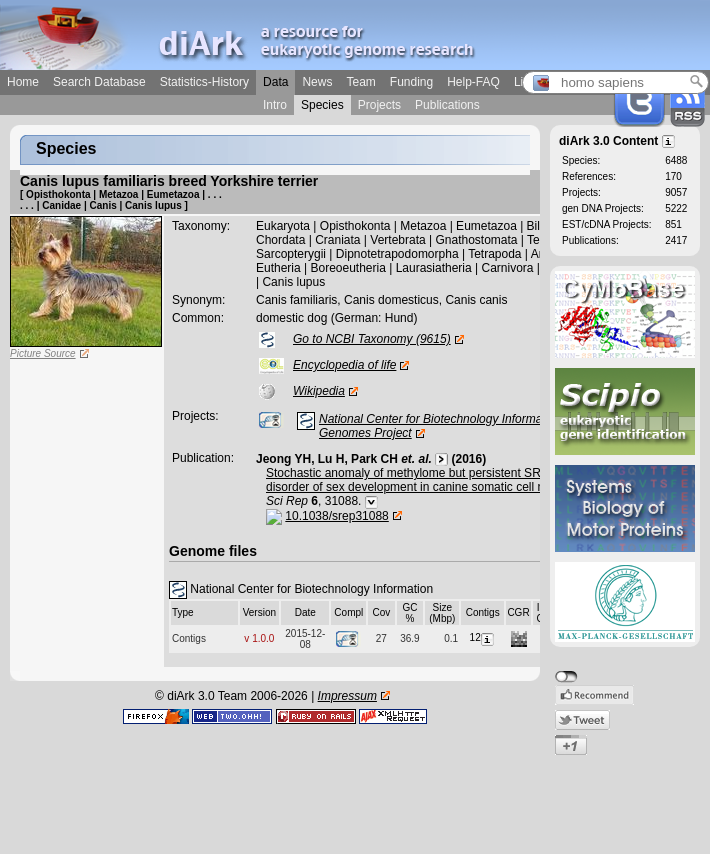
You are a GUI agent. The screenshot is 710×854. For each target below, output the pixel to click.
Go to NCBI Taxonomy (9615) (372, 339)
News (317, 82)
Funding (411, 82)
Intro (275, 105)
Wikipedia (319, 391)
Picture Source (43, 353)
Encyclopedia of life (344, 365)
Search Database (99, 82)
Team (360, 82)
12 (483, 637)
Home (23, 82)
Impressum (347, 696)
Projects (379, 105)
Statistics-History (204, 82)
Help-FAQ (473, 82)
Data (275, 82)
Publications (447, 105)
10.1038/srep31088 (336, 516)
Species (322, 105)
